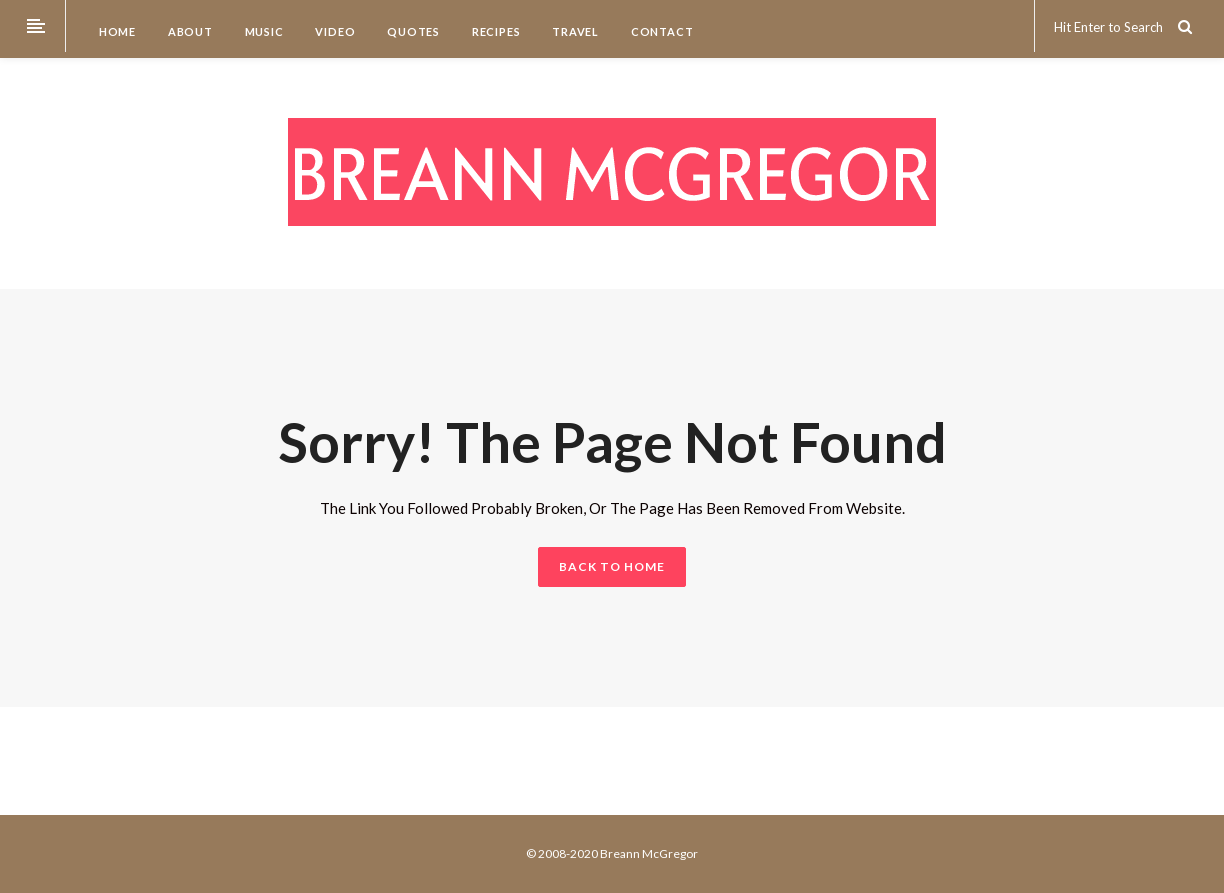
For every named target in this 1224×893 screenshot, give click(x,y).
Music (263, 31)
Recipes (494, 31)
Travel (574, 31)
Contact (660, 31)
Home (116, 31)
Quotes (412, 31)
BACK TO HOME (612, 566)
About (189, 31)
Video (334, 31)
